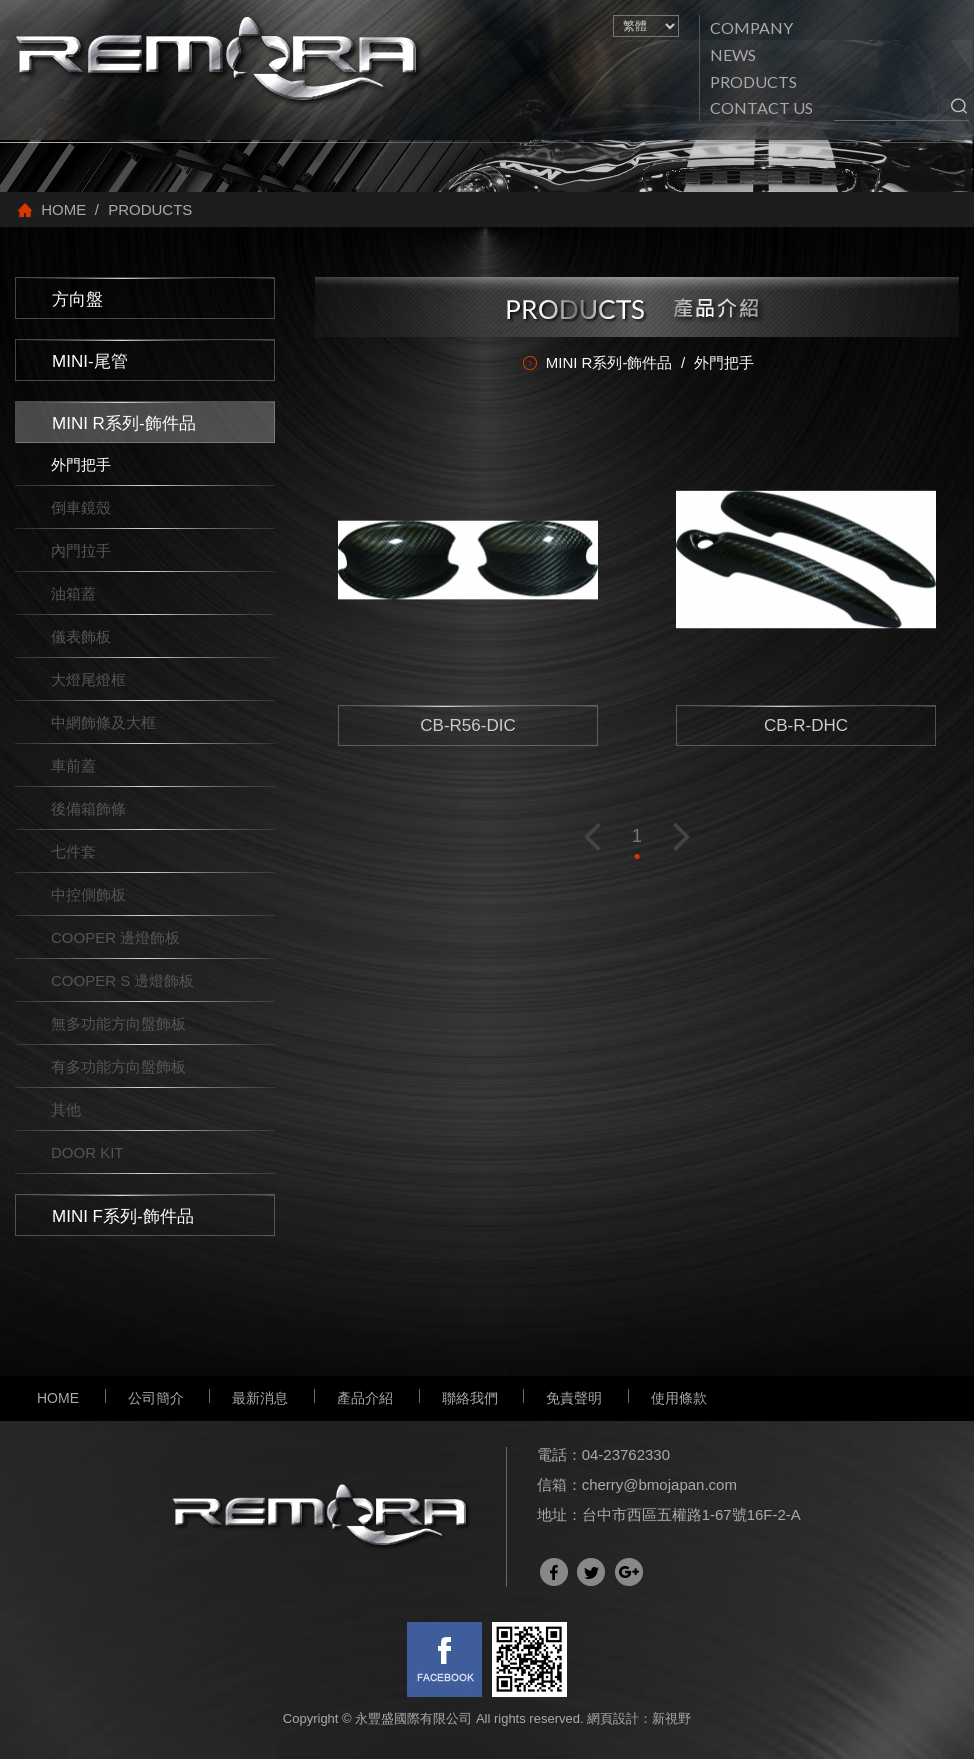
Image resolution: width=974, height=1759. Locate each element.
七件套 (73, 851)
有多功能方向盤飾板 (118, 1066)
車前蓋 (73, 765)
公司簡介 (156, 1398)
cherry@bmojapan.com (659, 1484)
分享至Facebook (554, 1572)
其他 (66, 1109)
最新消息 (260, 1398)
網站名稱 (219, 61)
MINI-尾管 (90, 361)
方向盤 (77, 299)
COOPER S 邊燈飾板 (122, 980)
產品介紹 (365, 1398)
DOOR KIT (87, 1152)
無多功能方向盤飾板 (118, 1023)
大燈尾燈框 (88, 679)
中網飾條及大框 (103, 722)
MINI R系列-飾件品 (124, 423)
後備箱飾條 (88, 808)
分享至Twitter (591, 1572)
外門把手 (81, 464)
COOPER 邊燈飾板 (115, 937)
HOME (58, 1398)
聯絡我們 (470, 1398)
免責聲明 (574, 1398)
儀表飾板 (81, 636)
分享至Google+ (629, 1572)
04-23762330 (626, 1454)
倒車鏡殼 (81, 507)
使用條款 (679, 1398)
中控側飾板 (88, 894)
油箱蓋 (73, 593)
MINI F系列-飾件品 (123, 1216)
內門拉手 (81, 550)
